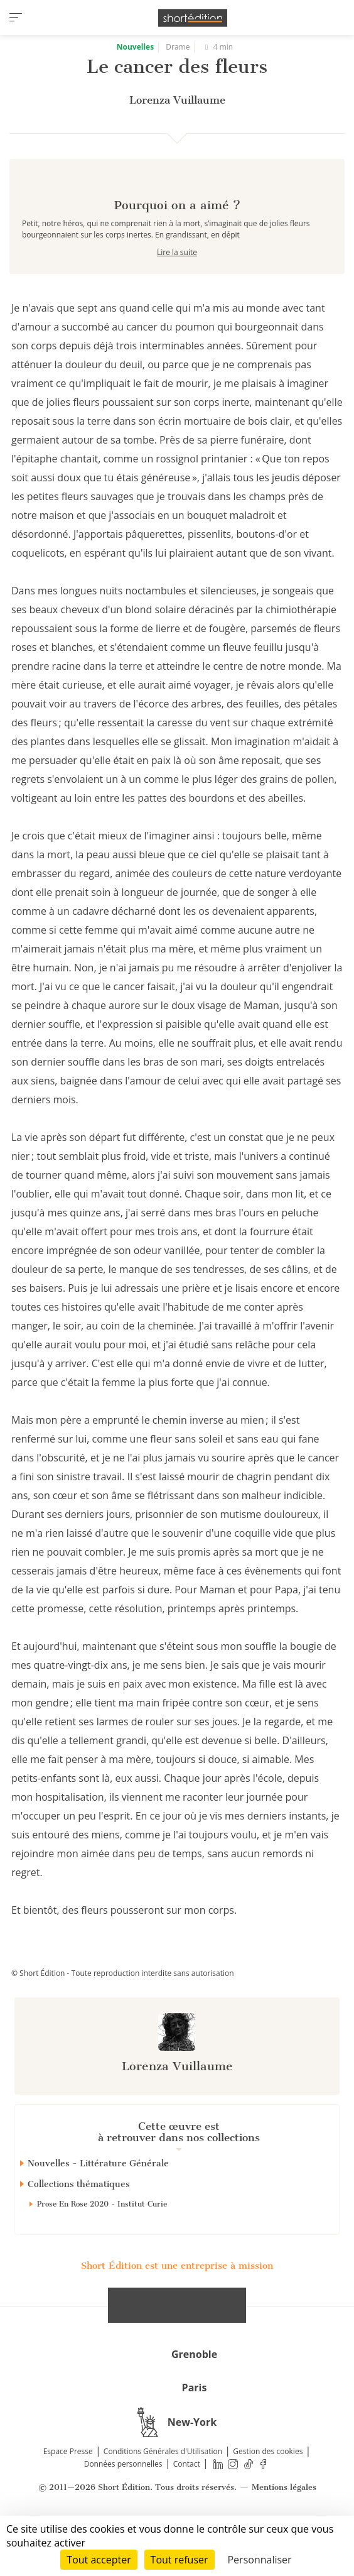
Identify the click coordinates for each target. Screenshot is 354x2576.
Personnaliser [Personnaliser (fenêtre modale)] (259, 2560)
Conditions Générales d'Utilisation (163, 2496)
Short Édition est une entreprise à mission (177, 2310)
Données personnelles (123, 2508)
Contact (186, 2508)
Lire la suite (177, 297)
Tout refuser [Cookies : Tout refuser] (179, 2560)
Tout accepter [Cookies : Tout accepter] (99, 2560)
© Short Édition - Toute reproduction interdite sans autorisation (122, 2017)
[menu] (15, 17)
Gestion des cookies (268, 2496)
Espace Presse (68, 2496)
